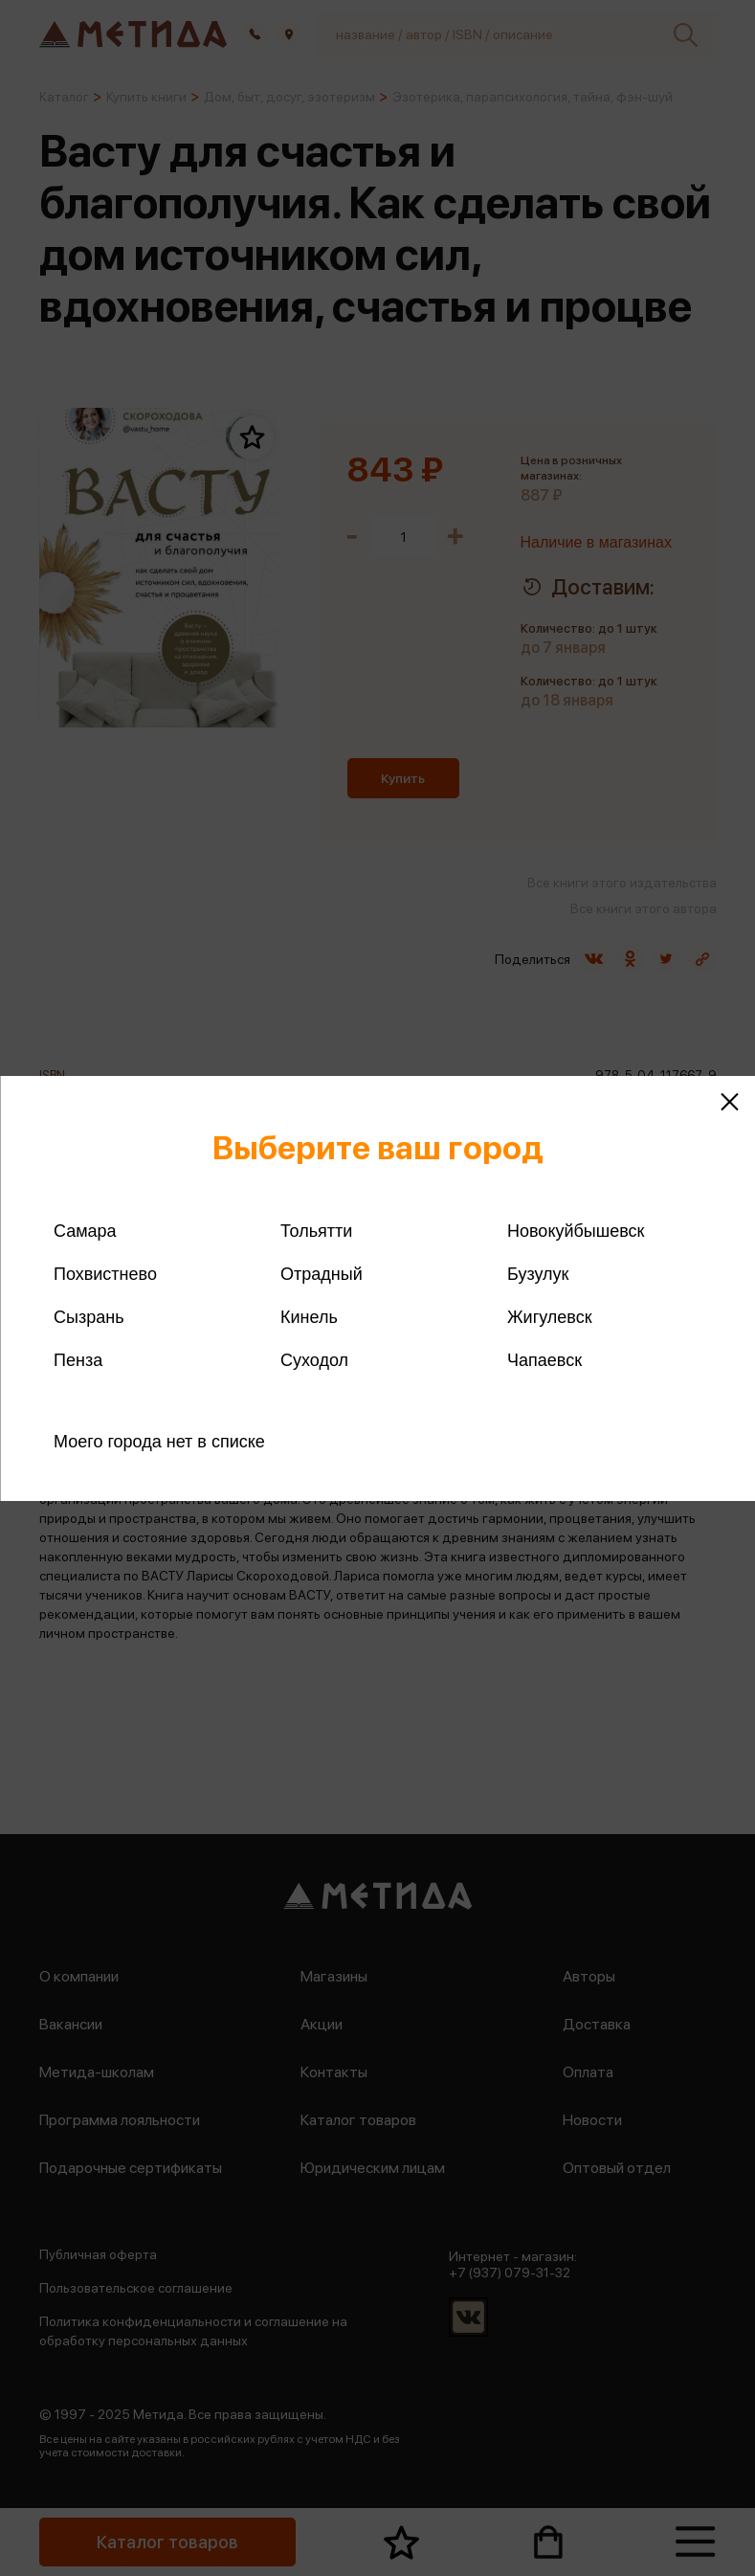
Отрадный (321, 1274)
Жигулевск (549, 1317)
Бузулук (537, 1274)
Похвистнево (105, 1274)
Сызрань (89, 1317)
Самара (85, 1231)
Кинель (309, 1317)
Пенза (78, 1360)
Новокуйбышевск (575, 1231)
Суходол (314, 1360)
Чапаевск (544, 1360)
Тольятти (316, 1231)
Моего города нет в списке (159, 1441)
